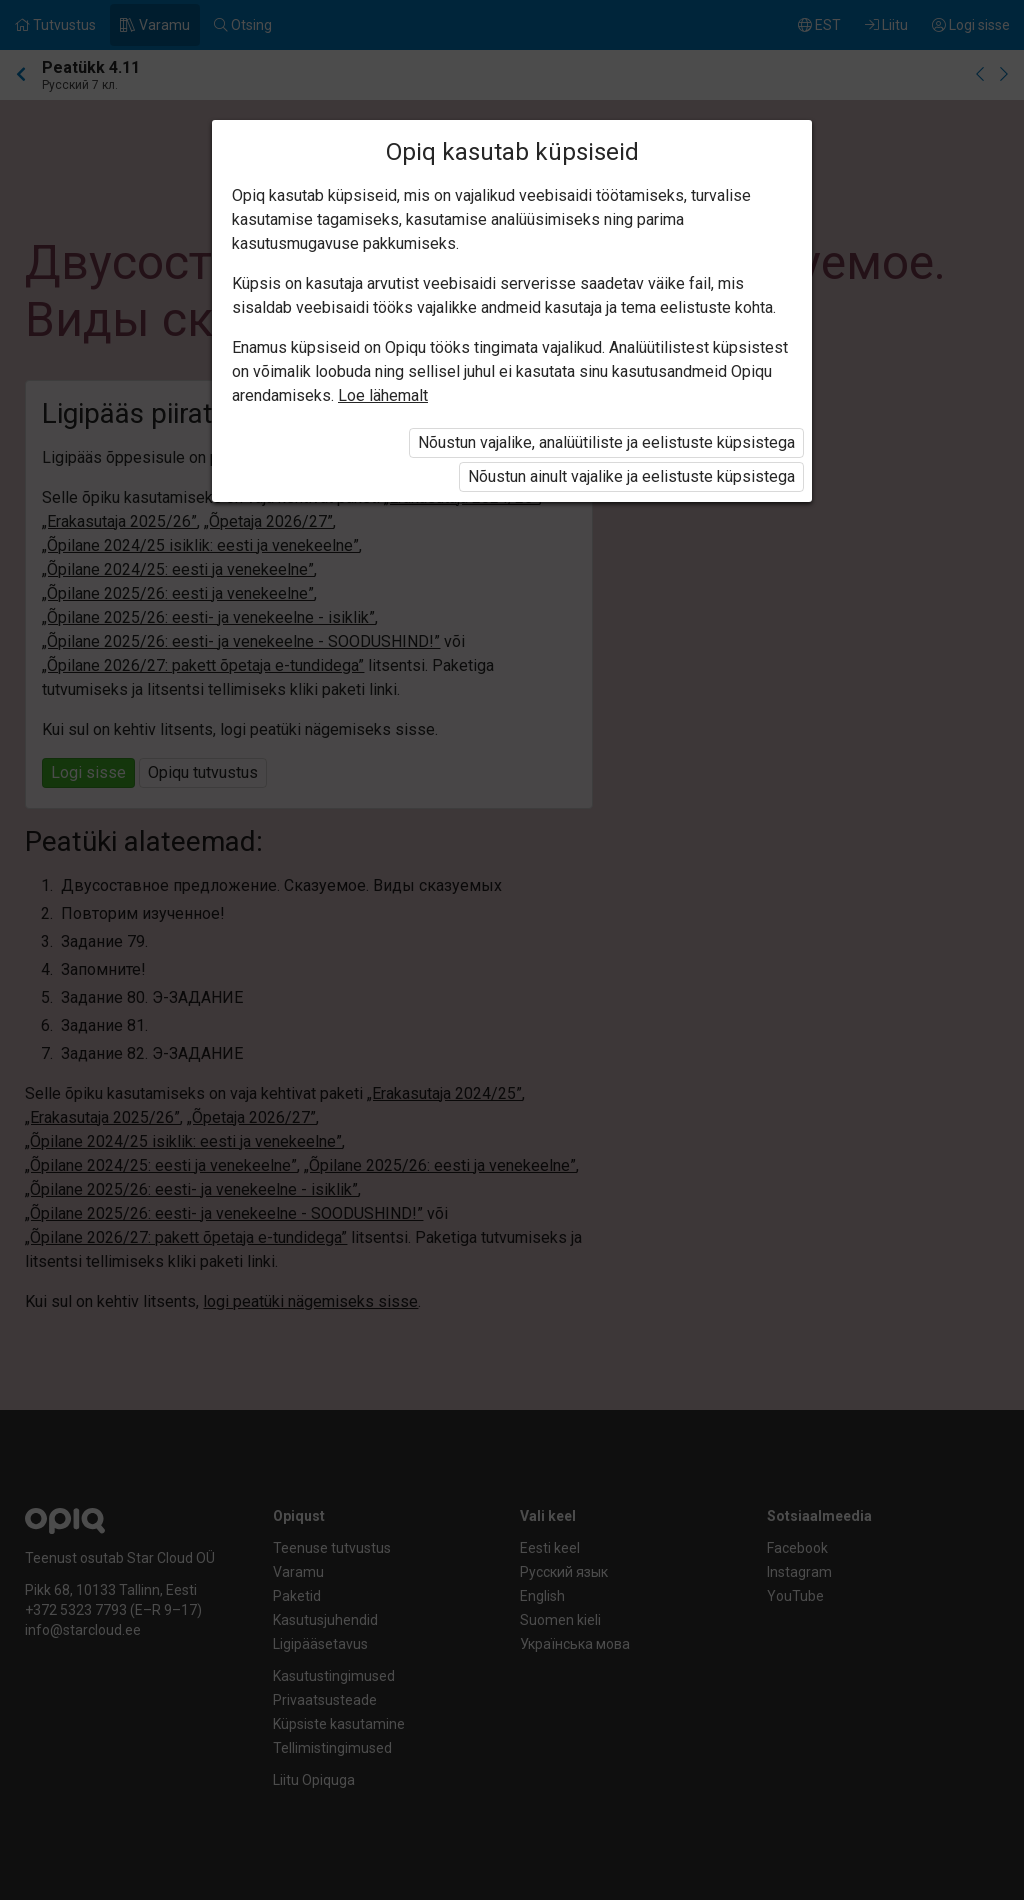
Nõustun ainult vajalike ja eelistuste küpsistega (631, 476)
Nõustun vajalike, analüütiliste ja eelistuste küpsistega (606, 442)
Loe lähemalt (383, 395)
